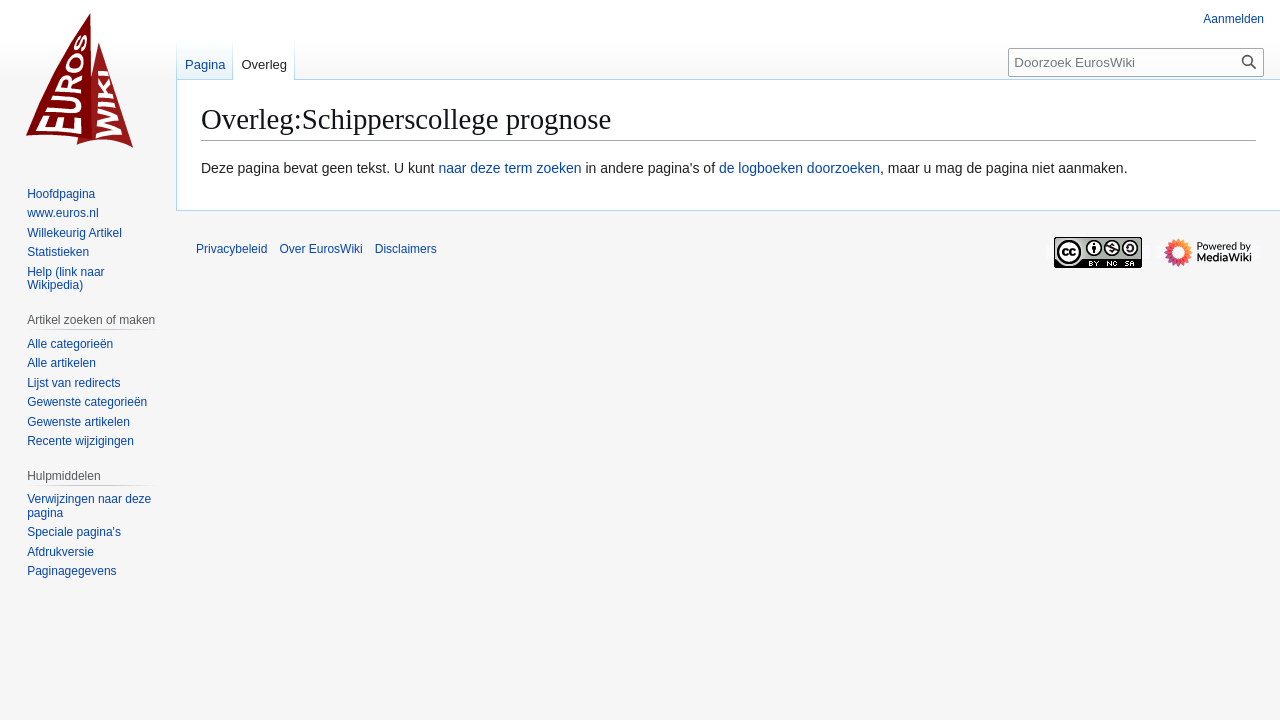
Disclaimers (406, 249)
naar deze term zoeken (509, 168)
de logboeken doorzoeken (799, 168)
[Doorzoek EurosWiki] (1136, 62)
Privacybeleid (231, 249)
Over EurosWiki (320, 249)
